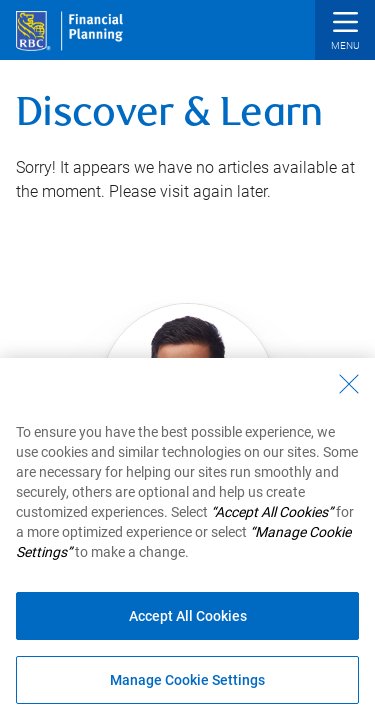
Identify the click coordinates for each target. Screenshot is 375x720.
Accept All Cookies (188, 616)
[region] (187, 539)
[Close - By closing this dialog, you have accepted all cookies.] (349, 384)
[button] (345, 32)
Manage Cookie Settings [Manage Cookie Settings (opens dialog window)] (187, 680)
